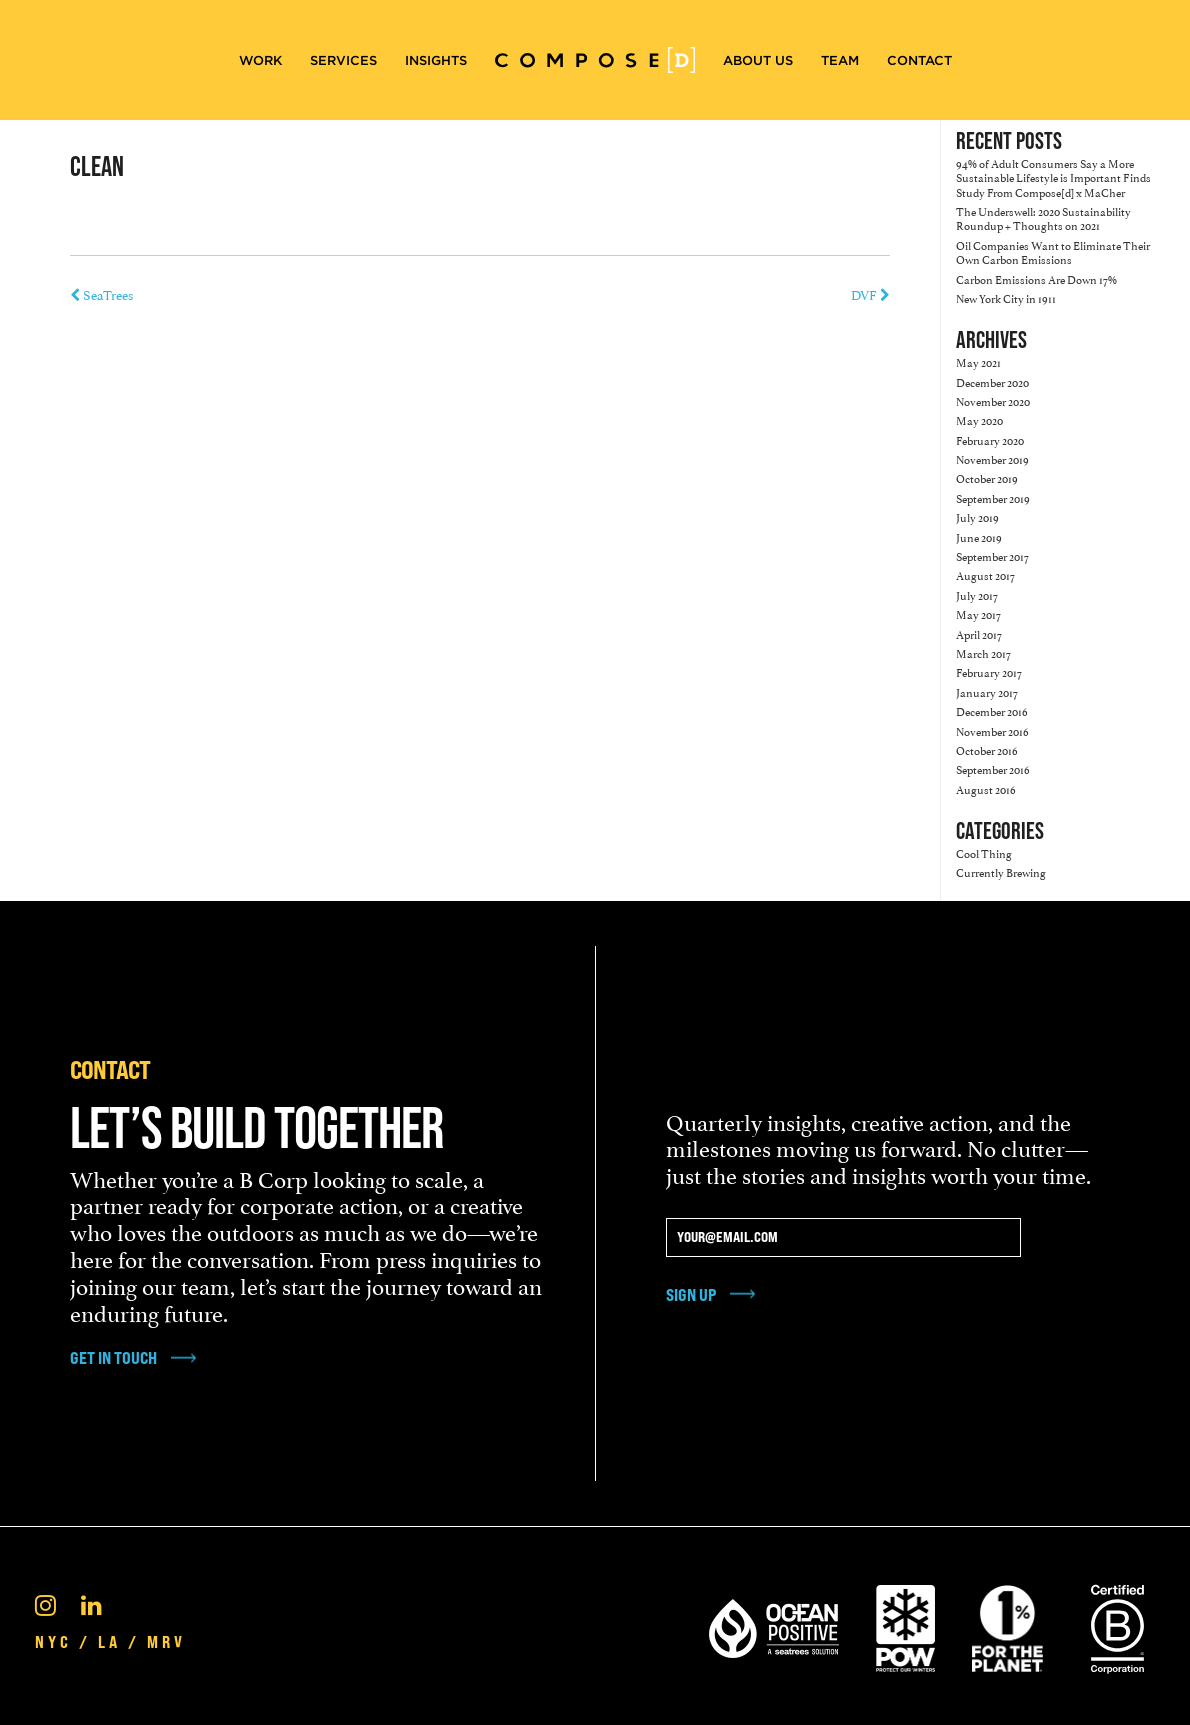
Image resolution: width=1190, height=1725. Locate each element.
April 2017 (979, 633)
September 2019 (993, 497)
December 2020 (992, 381)
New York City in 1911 (1006, 297)
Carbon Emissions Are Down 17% (1036, 278)
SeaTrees (101, 294)
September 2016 (993, 768)
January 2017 (987, 691)
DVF (870, 294)
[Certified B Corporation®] (1117, 1625)
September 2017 (992, 555)
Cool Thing (984, 852)
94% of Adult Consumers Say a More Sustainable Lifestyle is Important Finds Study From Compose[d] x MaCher (1053, 177)
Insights (436, 60)
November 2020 (993, 400)
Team (840, 60)
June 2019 (979, 536)
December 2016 (992, 710)
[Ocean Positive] (774, 1625)
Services (343, 60)
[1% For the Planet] (1007, 1625)
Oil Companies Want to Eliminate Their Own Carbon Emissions (1053, 251)
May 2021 (978, 361)
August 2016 (986, 788)
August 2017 (985, 574)
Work (260, 60)
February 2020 (990, 439)
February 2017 (989, 671)
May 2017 (978, 613)
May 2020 (979, 419)
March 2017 (983, 652)
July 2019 (977, 516)
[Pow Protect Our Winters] (905, 1625)
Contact (919, 60)
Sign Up (691, 1294)
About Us (758, 60)
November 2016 (992, 730)
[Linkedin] (91, 1603)
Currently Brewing (1001, 871)
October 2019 (987, 477)
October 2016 (987, 749)
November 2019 (992, 458)
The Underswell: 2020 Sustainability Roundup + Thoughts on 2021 (1043, 217)
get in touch (113, 1358)
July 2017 (977, 594)
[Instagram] (45, 1603)
